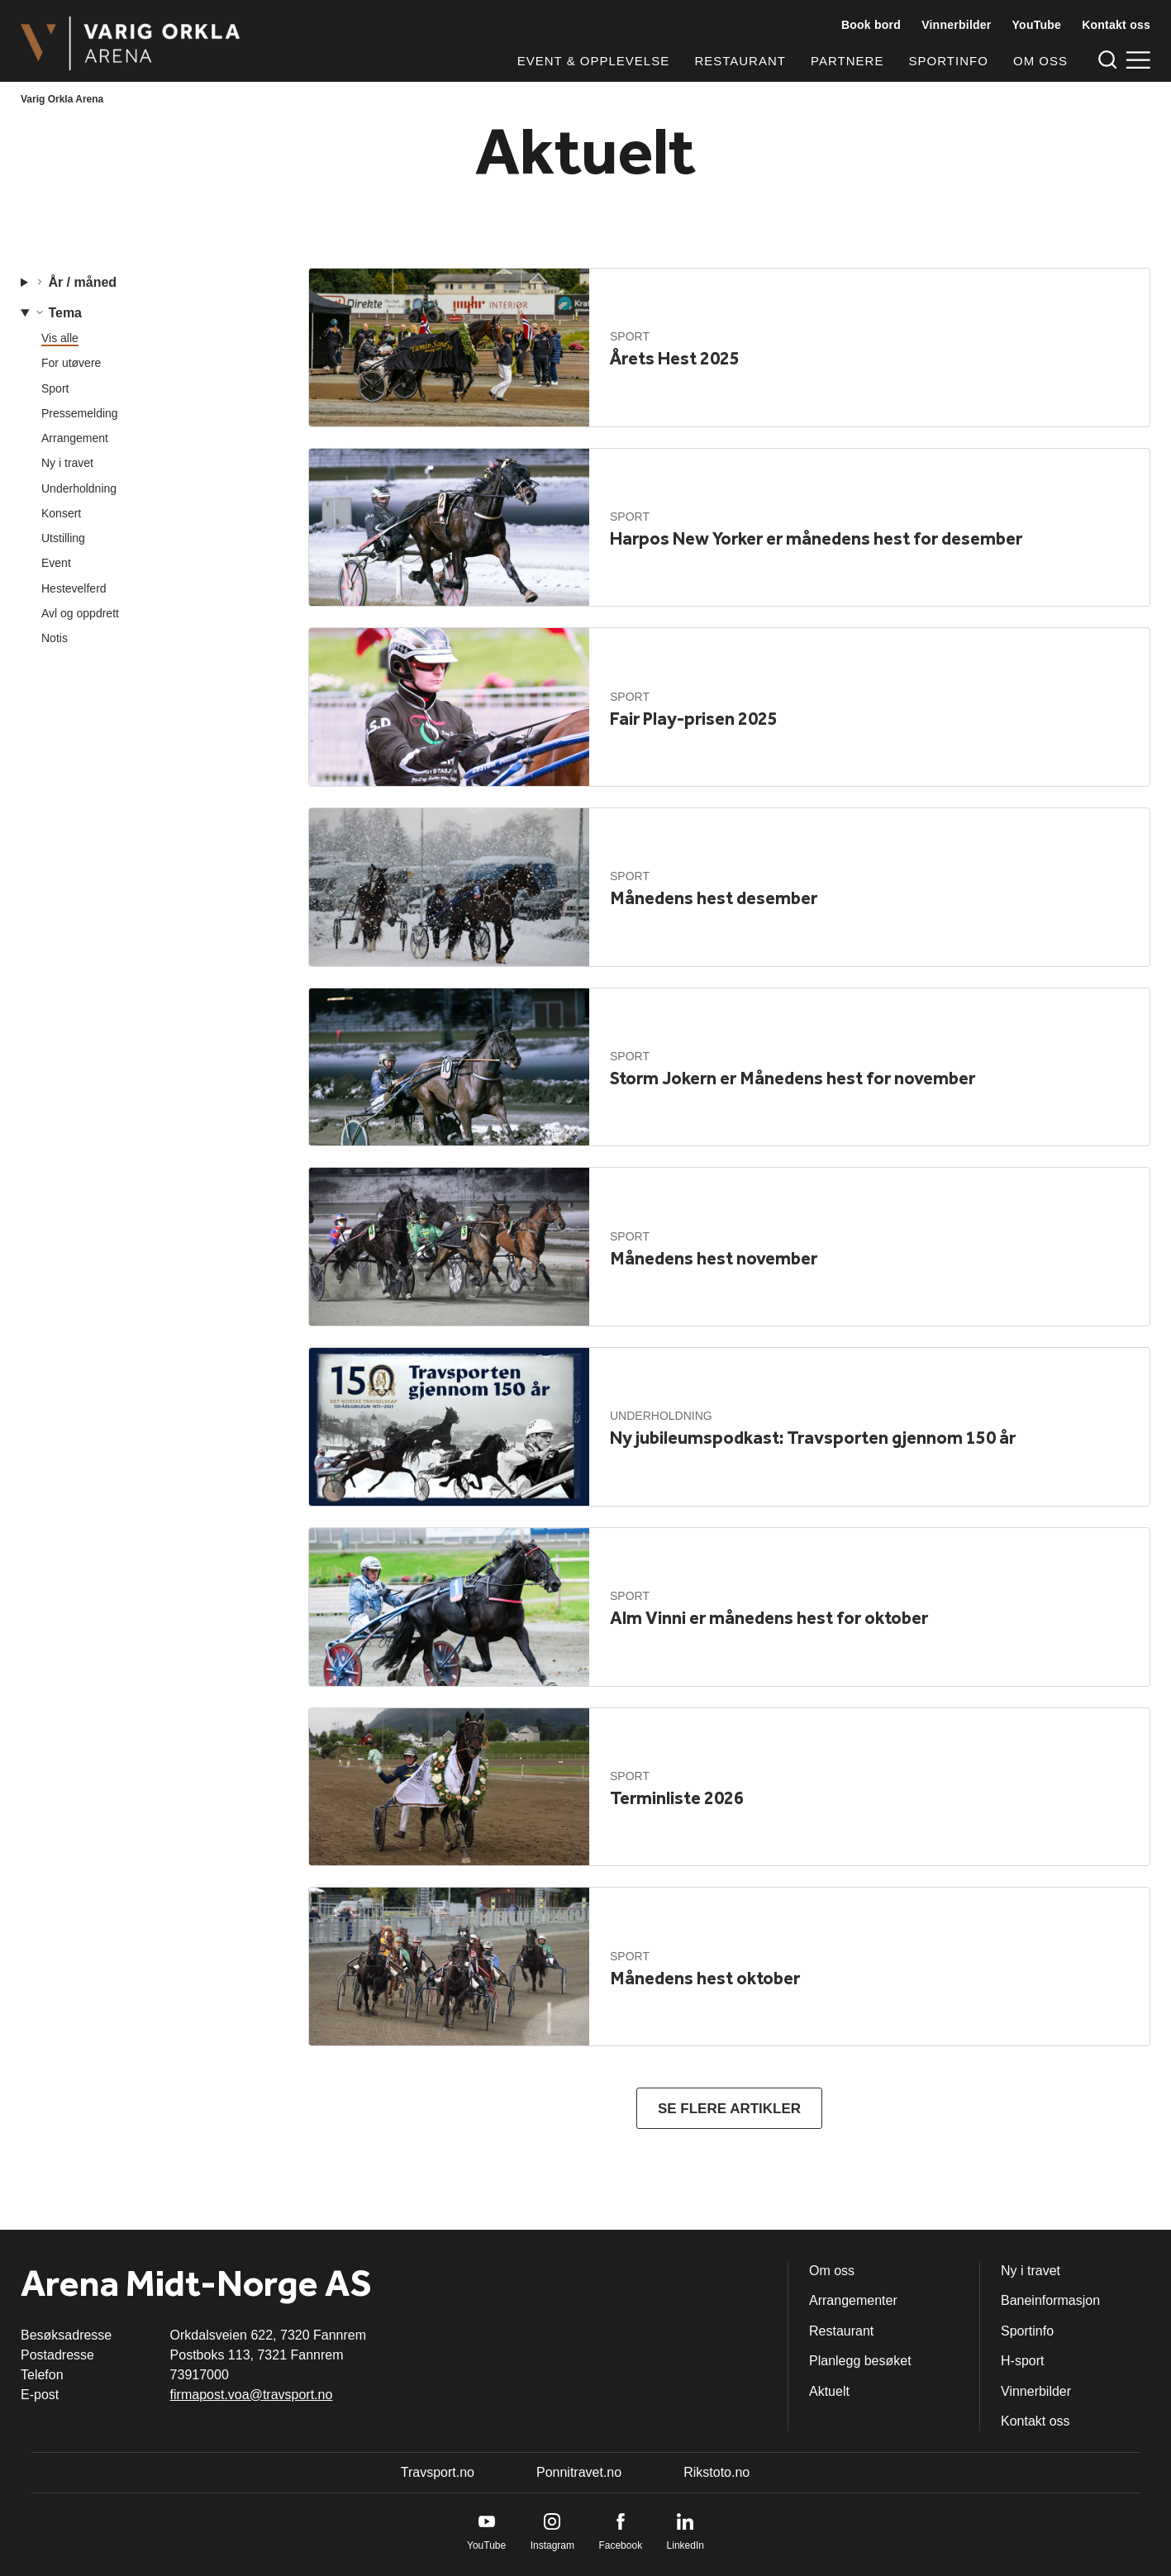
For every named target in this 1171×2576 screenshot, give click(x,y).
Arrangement (74, 438)
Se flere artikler (729, 2109)
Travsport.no (437, 2472)
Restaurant (740, 61)
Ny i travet (67, 462)
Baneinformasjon (1050, 2300)
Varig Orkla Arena (62, 99)
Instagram (552, 2545)
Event (56, 562)
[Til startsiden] (130, 43)
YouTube (1037, 24)
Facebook (620, 2545)
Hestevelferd (74, 588)
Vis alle (60, 338)
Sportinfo (948, 61)
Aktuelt (829, 2391)
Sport (55, 388)
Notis (54, 638)
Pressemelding (79, 413)
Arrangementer (853, 2300)
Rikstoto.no (716, 2472)
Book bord (871, 24)
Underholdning (79, 488)
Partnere (847, 61)
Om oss (1040, 61)
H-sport (1022, 2361)
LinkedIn (685, 2545)
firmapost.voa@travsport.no (251, 2395)
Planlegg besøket (860, 2361)
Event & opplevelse (593, 61)
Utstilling (63, 538)
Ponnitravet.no (578, 2472)
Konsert (61, 513)
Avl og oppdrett (80, 613)
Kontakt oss (1116, 24)
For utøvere (71, 362)
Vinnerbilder (956, 24)
